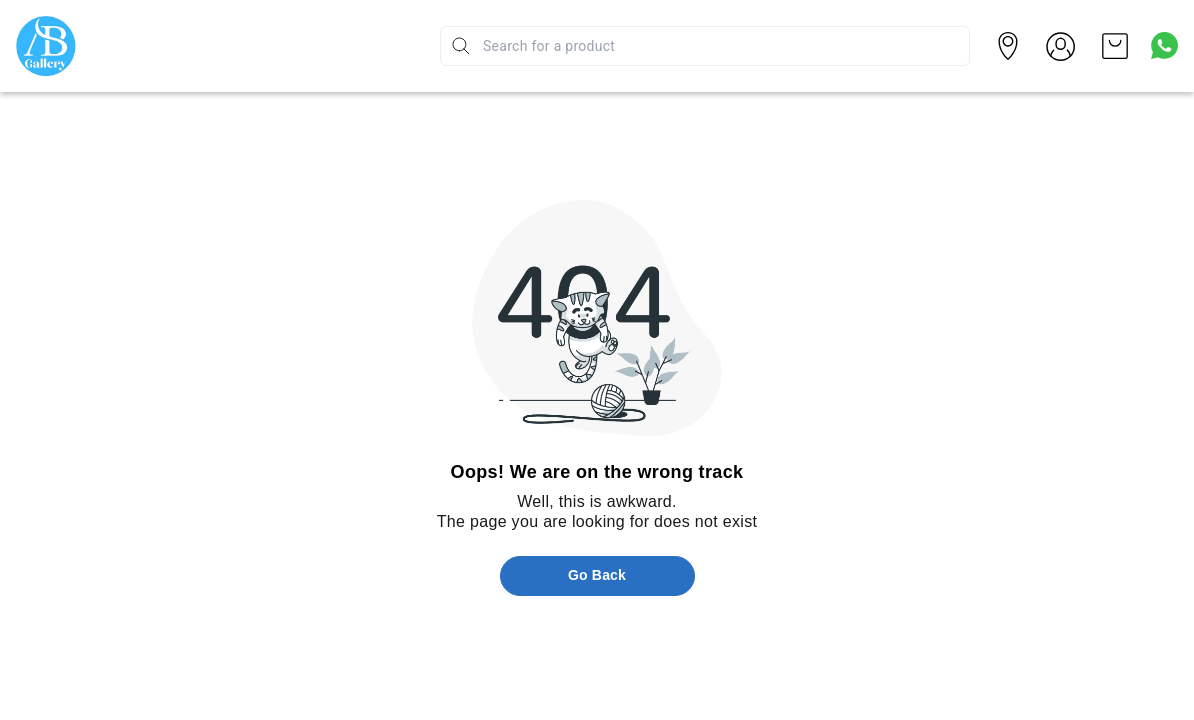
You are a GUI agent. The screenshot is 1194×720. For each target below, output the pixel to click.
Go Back (597, 575)
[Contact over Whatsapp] (1164, 45)
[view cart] (1115, 46)
